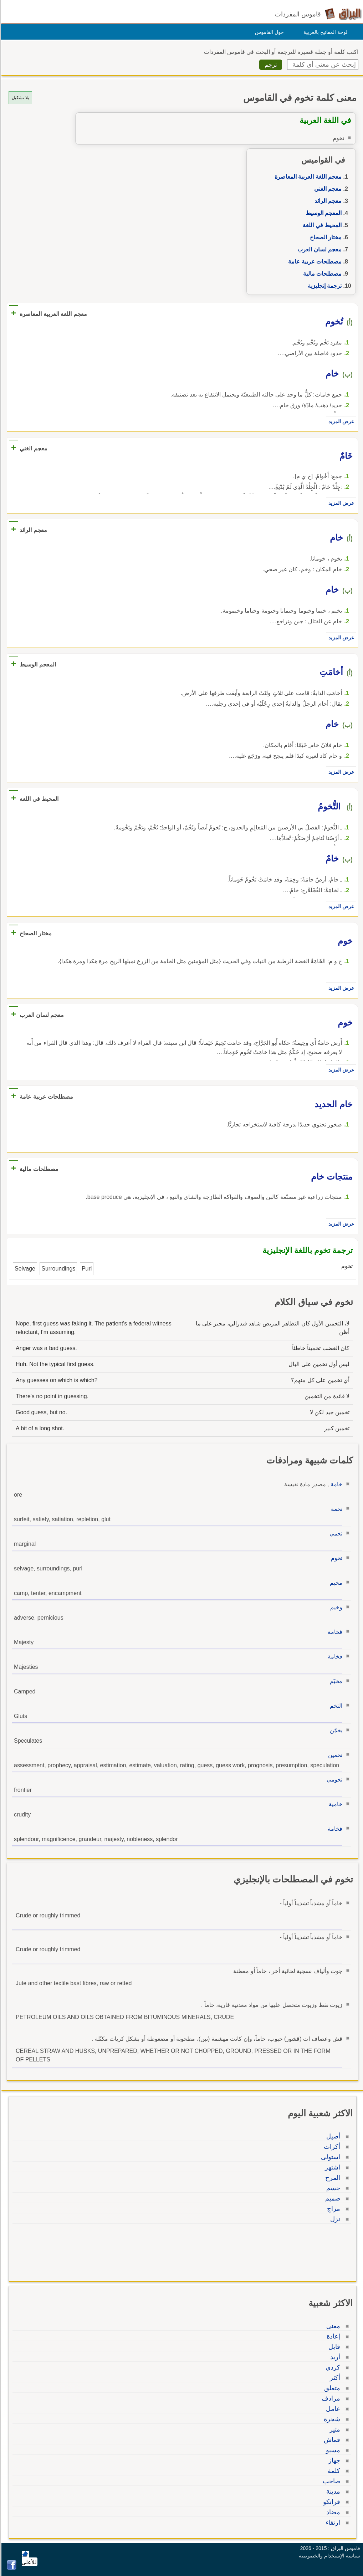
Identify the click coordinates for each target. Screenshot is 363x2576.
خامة (335, 1484)
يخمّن (335, 1730)
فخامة (334, 1632)
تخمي (334, 1533)
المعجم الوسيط (323, 213)
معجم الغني (327, 189)
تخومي (333, 1780)
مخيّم (335, 1681)
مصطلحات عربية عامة (314, 262)
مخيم (335, 1583)
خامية (334, 1804)
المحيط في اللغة (321, 225)
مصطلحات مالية (321, 274)
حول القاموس (268, 32)
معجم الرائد (327, 201)
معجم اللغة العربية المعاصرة (307, 177)
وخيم (335, 1607)
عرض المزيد (340, 421)
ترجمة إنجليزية (324, 286)
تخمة (335, 1509)
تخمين (334, 1755)
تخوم (335, 1558)
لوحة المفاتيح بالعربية (324, 32)
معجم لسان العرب (318, 249)
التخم (335, 1706)
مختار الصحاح (325, 237)
